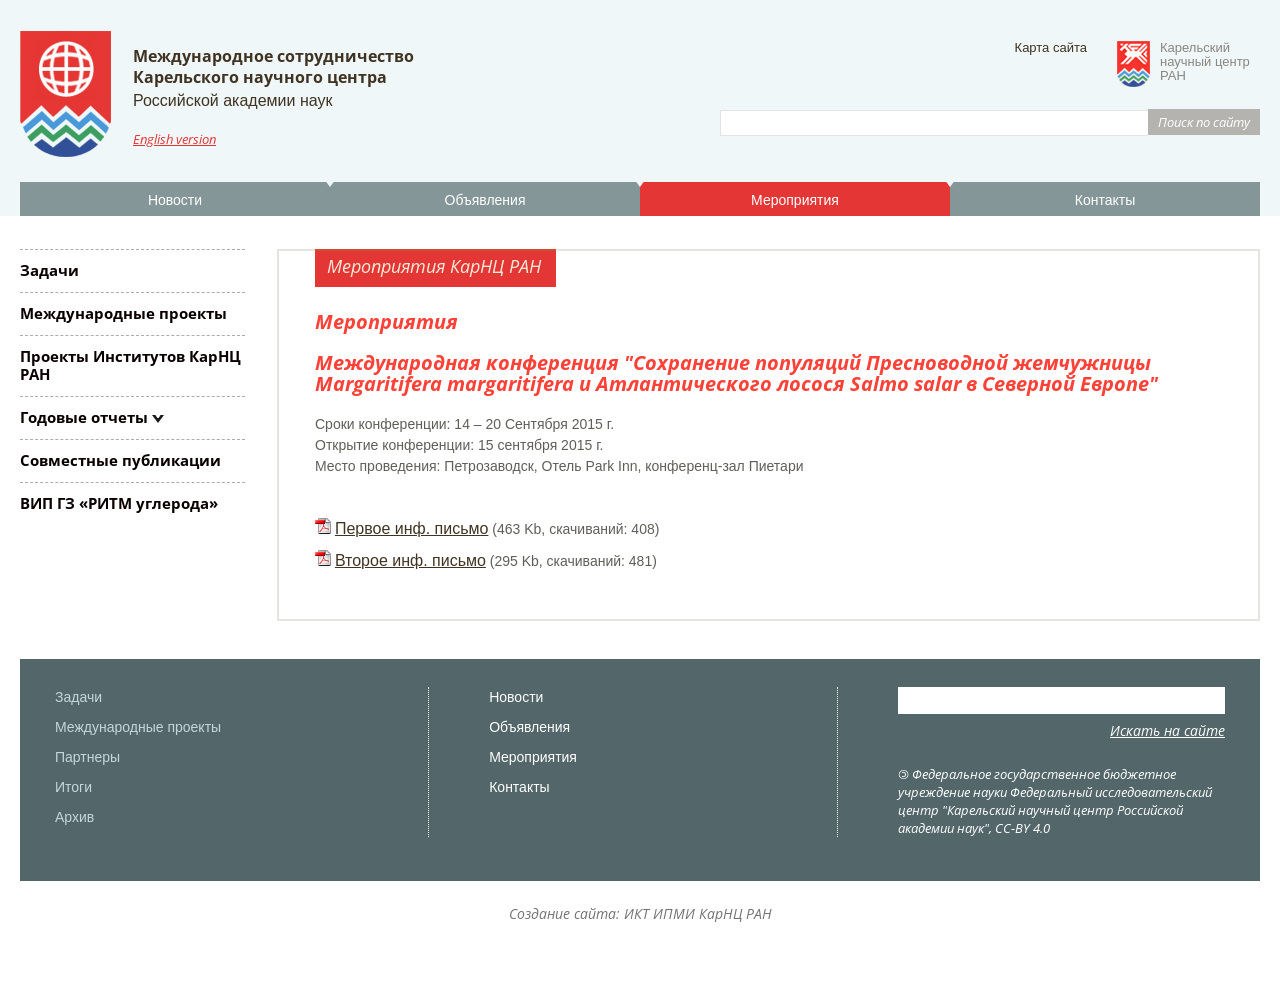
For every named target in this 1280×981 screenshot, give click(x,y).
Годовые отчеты (84, 417)
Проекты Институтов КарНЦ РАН (130, 365)
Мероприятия (795, 200)
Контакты (1105, 200)
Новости (175, 200)
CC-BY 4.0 (1022, 828)
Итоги (73, 787)
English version (174, 139)
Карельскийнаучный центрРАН (1205, 62)
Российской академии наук (232, 100)
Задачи (49, 270)
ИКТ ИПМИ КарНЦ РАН (698, 913)
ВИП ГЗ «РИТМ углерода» (119, 503)
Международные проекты (123, 313)
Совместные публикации (120, 460)
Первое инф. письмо (412, 528)
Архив (74, 817)
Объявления (485, 200)
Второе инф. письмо (410, 560)
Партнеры (87, 757)
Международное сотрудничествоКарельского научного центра (273, 66)
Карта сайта (1051, 47)
